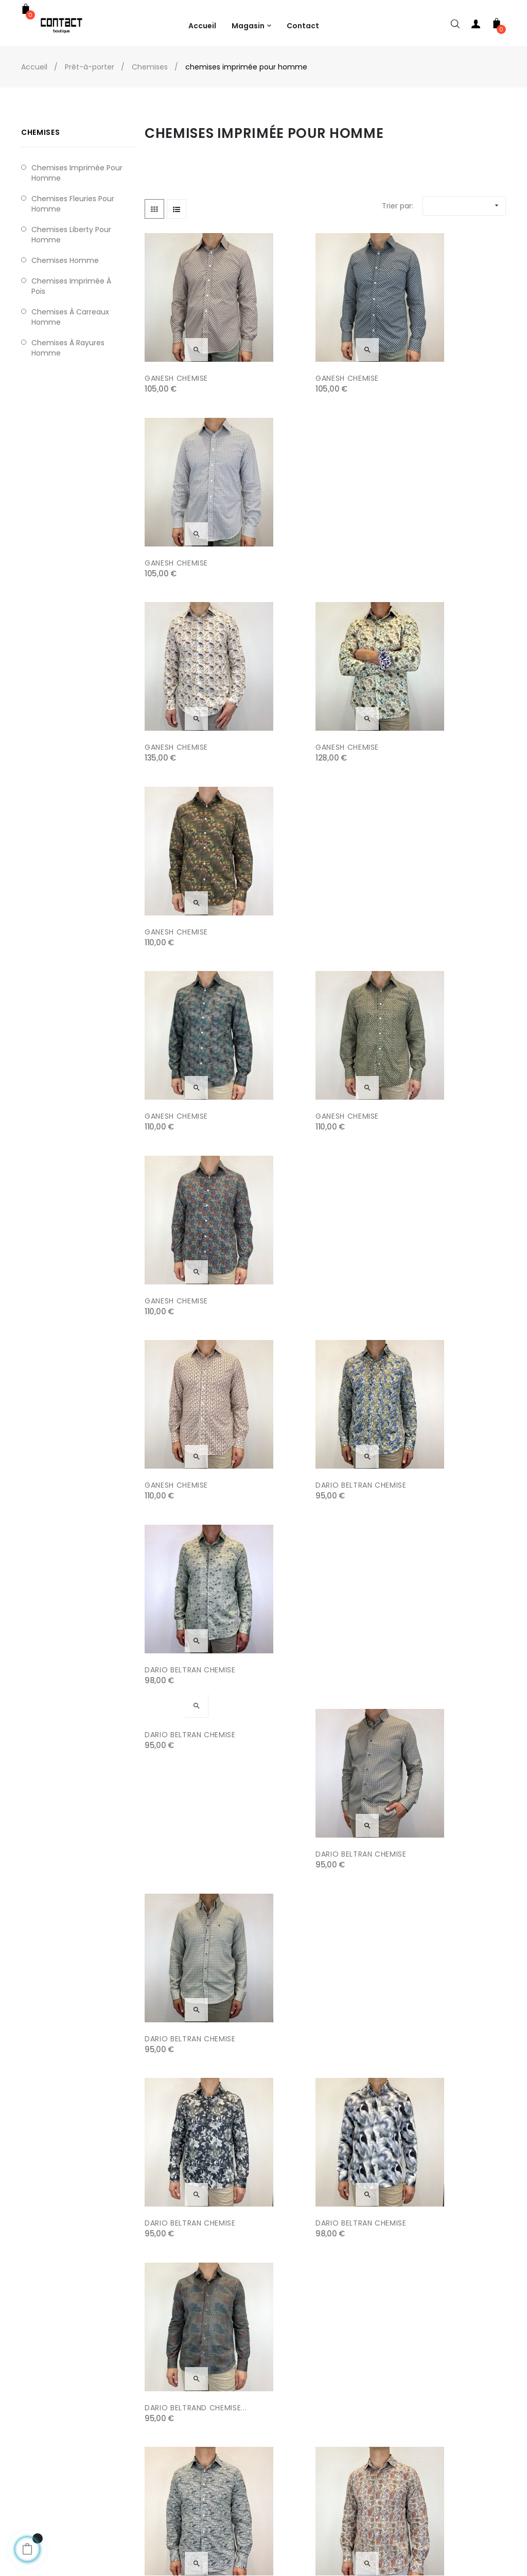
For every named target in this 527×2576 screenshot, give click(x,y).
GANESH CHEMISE (176, 364)
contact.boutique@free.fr (448, 2518)
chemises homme (65, 260)
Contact (149, 2507)
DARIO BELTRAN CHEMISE (313, 874)
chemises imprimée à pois (71, 286)
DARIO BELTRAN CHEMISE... (193, 2235)
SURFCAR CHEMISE (425, 1724)
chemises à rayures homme (67, 348)
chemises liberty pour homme (71, 234)
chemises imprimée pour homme (76, 173)
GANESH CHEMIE (421, 1384)
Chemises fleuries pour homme (72, 203)
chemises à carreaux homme (70, 317)
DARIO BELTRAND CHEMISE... (443, 1214)
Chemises (40, 132)
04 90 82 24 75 (429, 2497)
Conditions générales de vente (189, 2487)
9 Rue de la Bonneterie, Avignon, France (459, 2471)
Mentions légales (164, 2466)
